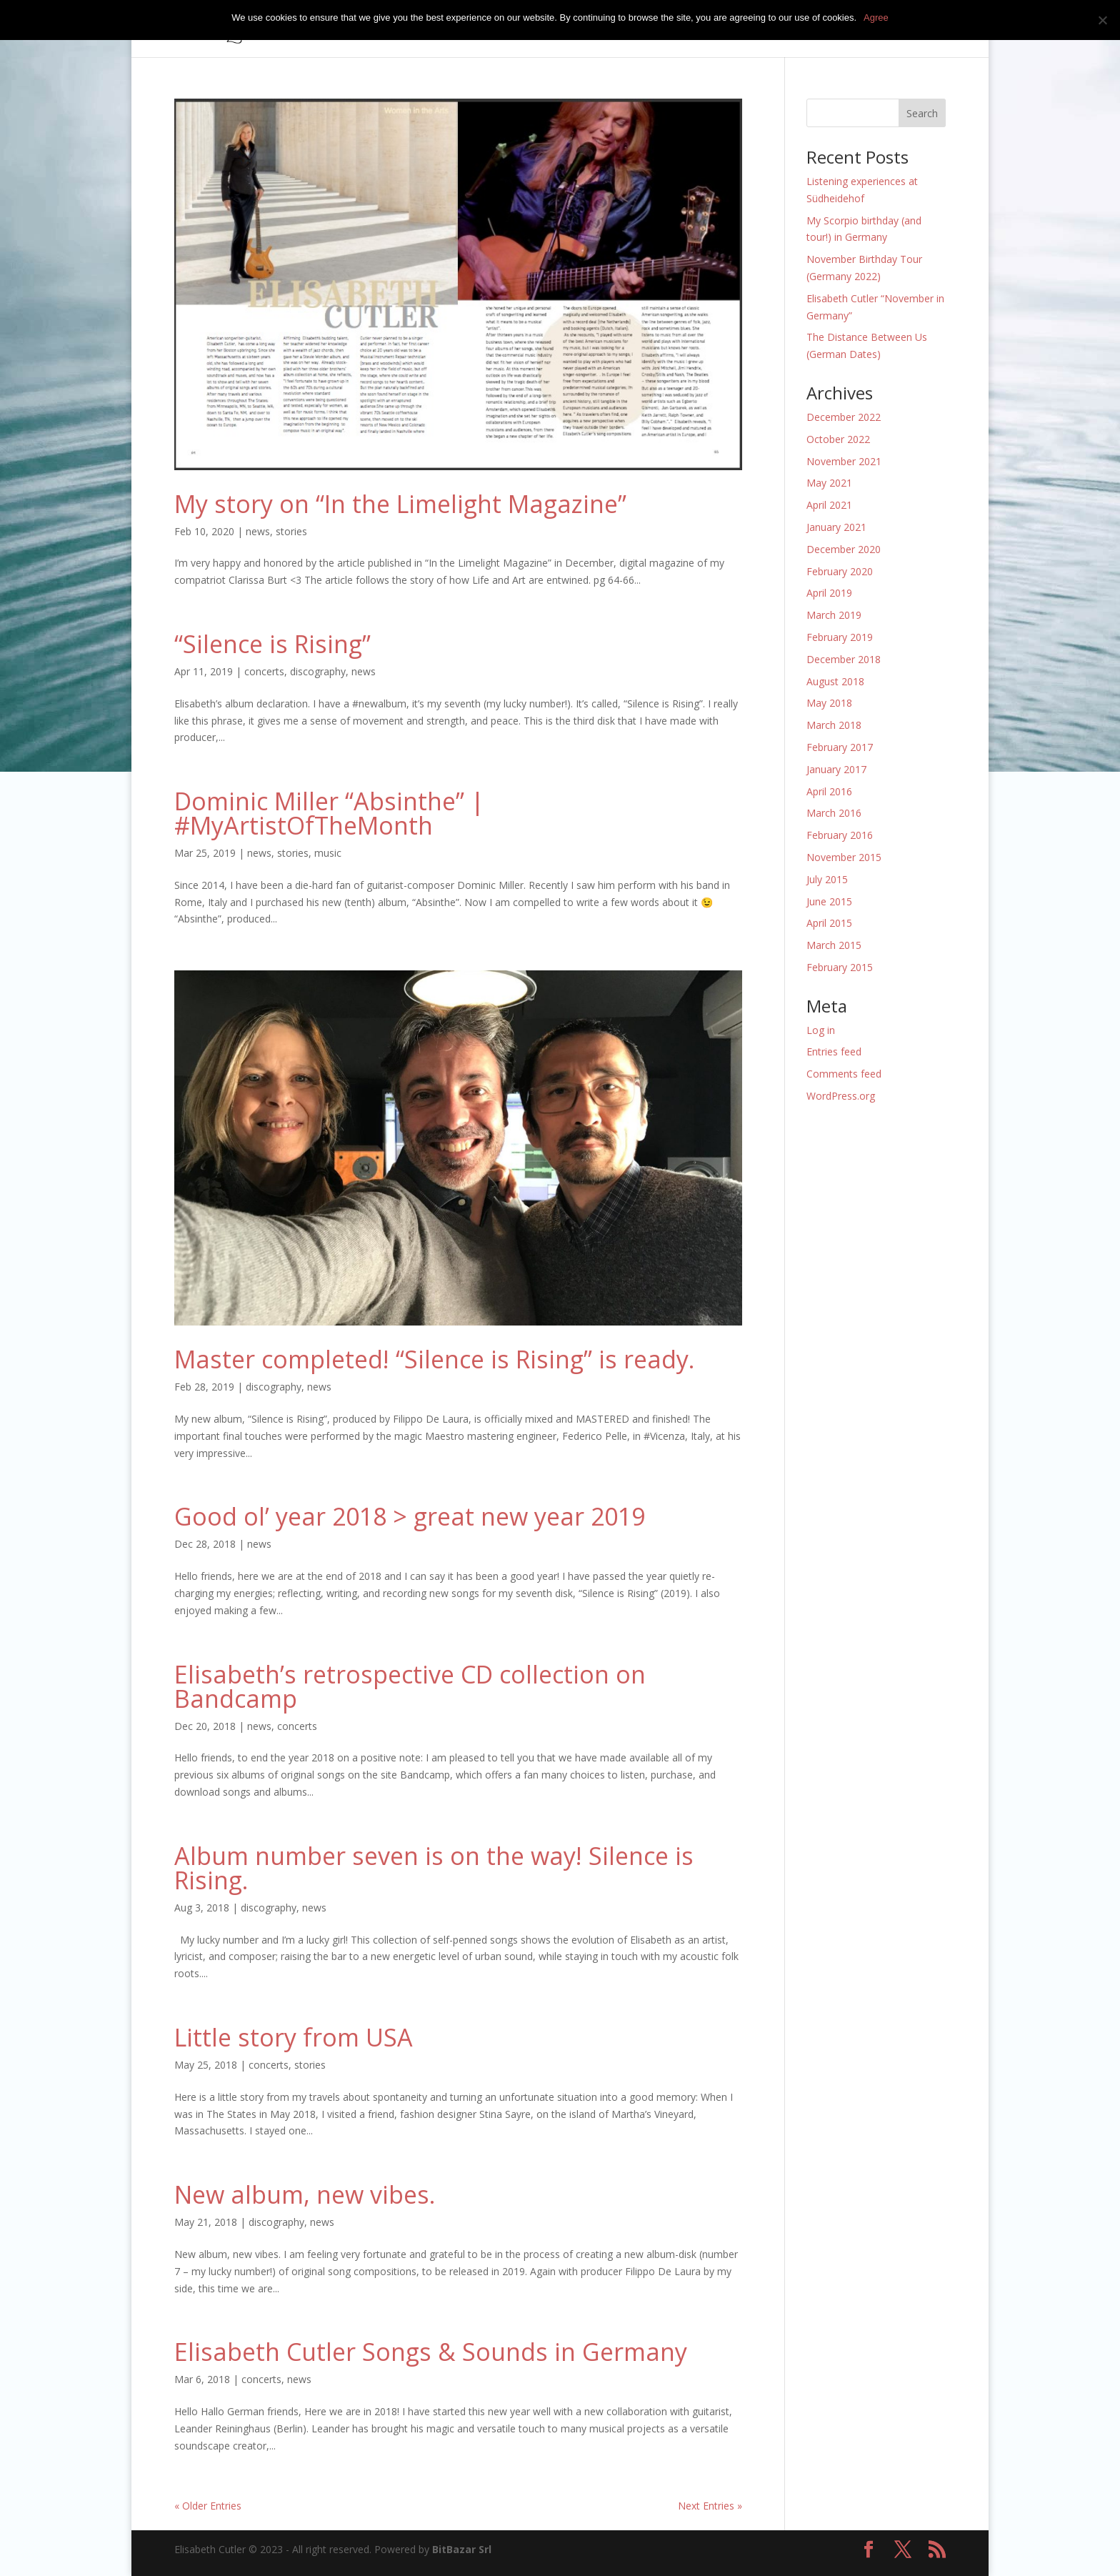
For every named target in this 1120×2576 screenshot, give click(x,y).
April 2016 (829, 791)
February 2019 (839, 637)
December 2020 (843, 549)
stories (291, 531)
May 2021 (829, 482)
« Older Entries (207, 2505)
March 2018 (833, 725)
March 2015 (833, 945)
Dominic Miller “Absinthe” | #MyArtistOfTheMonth (329, 813)
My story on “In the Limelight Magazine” (400, 503)
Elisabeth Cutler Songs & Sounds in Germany (430, 2351)
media (728, 29)
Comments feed (843, 1073)
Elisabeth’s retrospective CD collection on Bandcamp (410, 1686)
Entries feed (833, 1051)
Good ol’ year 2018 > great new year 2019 (409, 1516)
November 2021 (843, 461)
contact (898, 29)
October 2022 (838, 439)
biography (669, 29)
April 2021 (829, 505)
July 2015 (827, 879)
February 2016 (839, 835)
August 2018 (835, 681)
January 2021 (836, 527)
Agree (876, 17)
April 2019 (829, 593)
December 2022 (843, 417)
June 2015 (829, 901)
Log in (820, 1030)
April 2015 (829, 923)
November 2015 (843, 857)
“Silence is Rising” (272, 643)
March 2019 (833, 615)
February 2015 (839, 967)
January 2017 (836, 769)
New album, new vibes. (305, 2194)
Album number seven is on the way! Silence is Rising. (434, 1867)
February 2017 (839, 747)
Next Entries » (710, 2505)
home (504, 29)
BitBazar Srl (461, 2549)
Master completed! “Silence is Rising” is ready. (434, 1359)
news (848, 29)
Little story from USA (293, 2037)
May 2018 (829, 703)
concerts (605, 29)
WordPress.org (840, 1096)
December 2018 (843, 659)
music (550, 29)
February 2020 (839, 571)
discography (318, 671)
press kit (797, 29)
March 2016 (833, 813)
